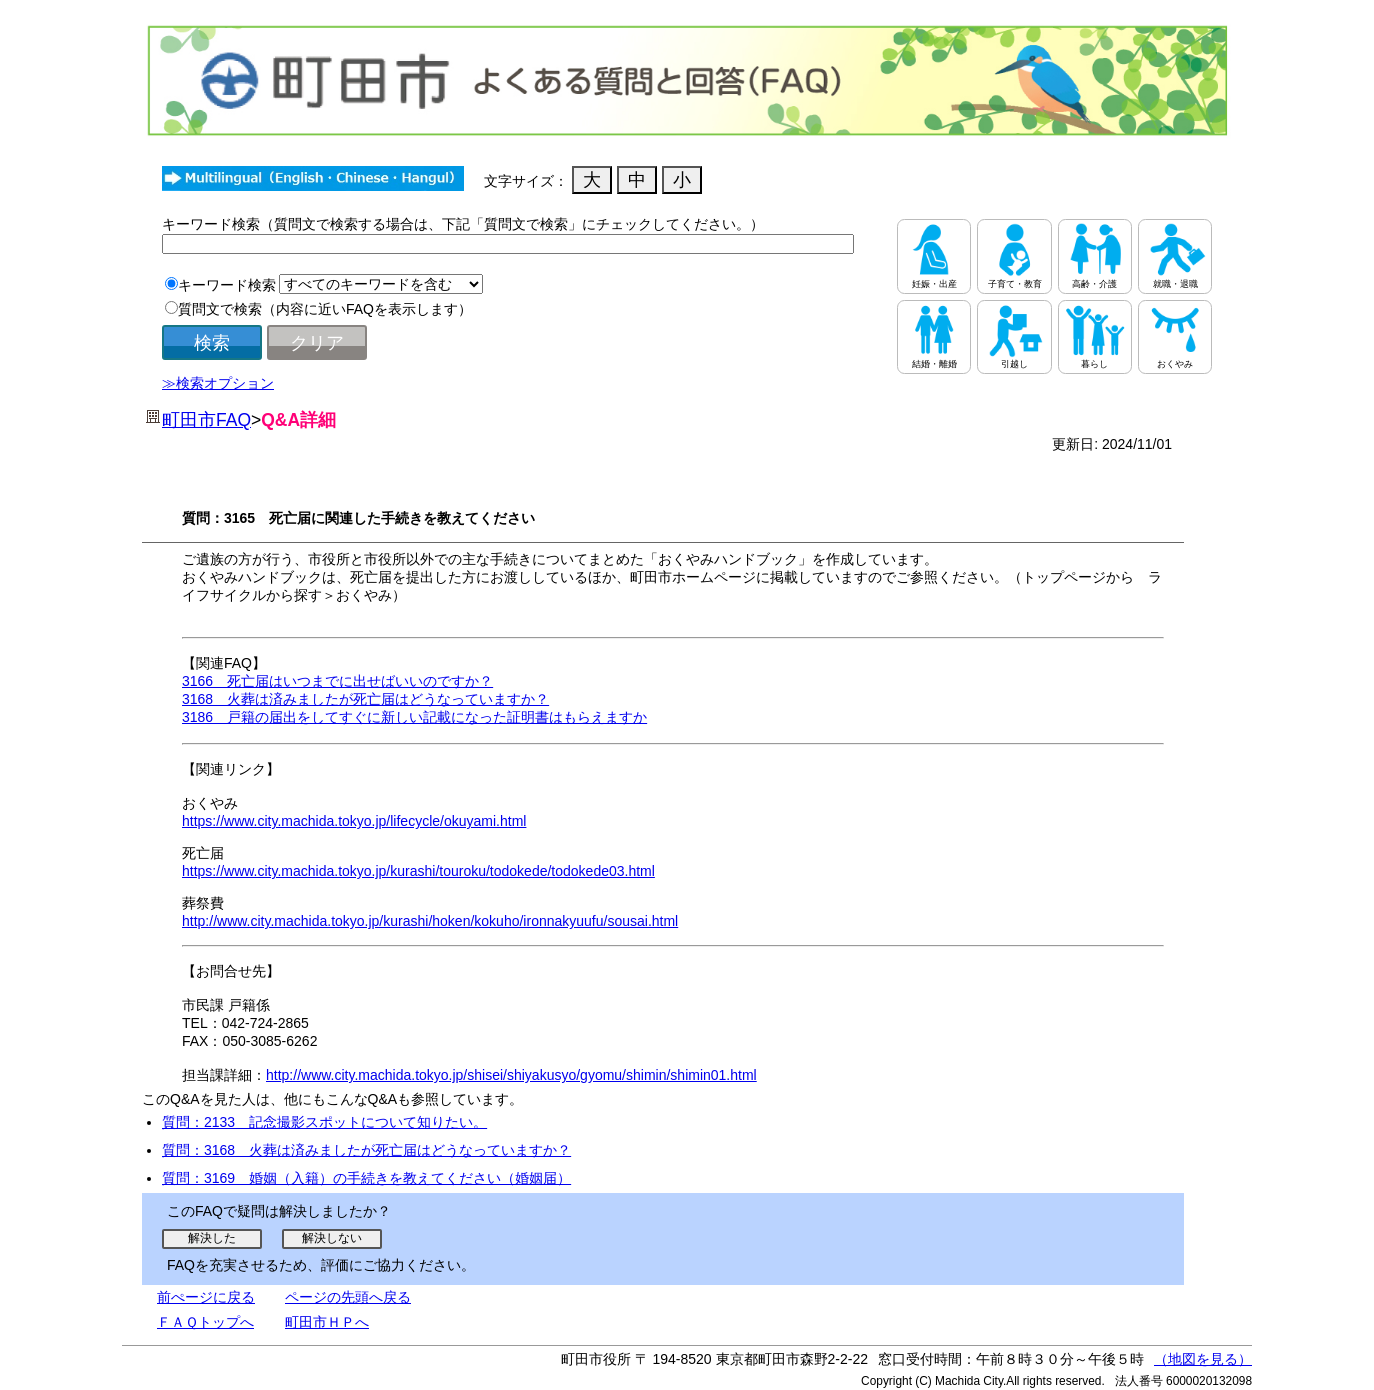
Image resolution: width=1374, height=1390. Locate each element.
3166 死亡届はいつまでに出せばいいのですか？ (337, 681)
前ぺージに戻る (206, 1297)
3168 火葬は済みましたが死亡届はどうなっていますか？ (365, 699)
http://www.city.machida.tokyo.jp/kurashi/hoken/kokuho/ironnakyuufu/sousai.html (430, 921)
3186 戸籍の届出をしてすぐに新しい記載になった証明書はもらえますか (414, 717)
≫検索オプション (218, 383)
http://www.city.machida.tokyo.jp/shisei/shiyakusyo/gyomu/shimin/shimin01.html (511, 1075)
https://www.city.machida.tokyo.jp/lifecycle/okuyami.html (354, 821)
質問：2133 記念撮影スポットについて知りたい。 (324, 1122)
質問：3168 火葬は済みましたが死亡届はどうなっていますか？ (366, 1150)
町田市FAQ (206, 420)
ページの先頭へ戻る (348, 1297)
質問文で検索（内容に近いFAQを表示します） (325, 309)
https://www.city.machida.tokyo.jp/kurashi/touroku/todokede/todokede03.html (418, 871)
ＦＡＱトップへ (205, 1322)
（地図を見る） (1203, 1359)
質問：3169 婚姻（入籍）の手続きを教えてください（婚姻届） (366, 1178)
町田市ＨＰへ (327, 1322)
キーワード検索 (227, 285)
